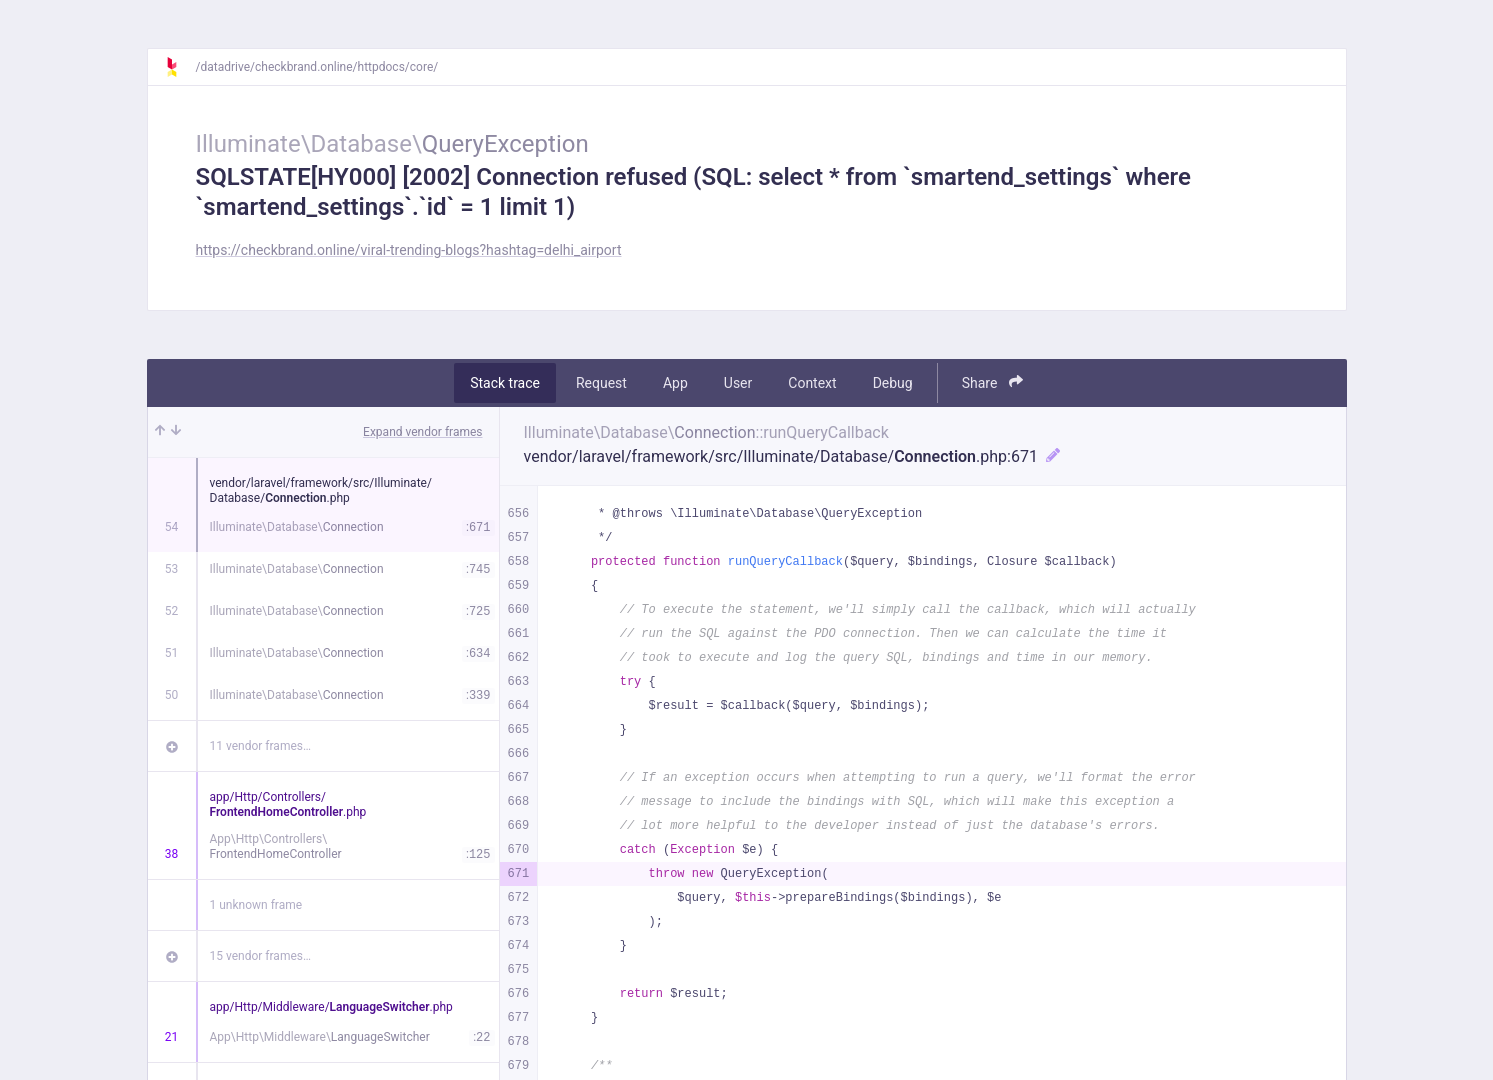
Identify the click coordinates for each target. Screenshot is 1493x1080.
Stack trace (505, 383)
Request (601, 383)
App (675, 383)
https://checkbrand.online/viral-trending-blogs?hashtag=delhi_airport (409, 250)
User (738, 383)
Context (812, 383)
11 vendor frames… (260, 746)
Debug (893, 383)
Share (992, 382)
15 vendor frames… (260, 956)
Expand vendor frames (422, 432)
